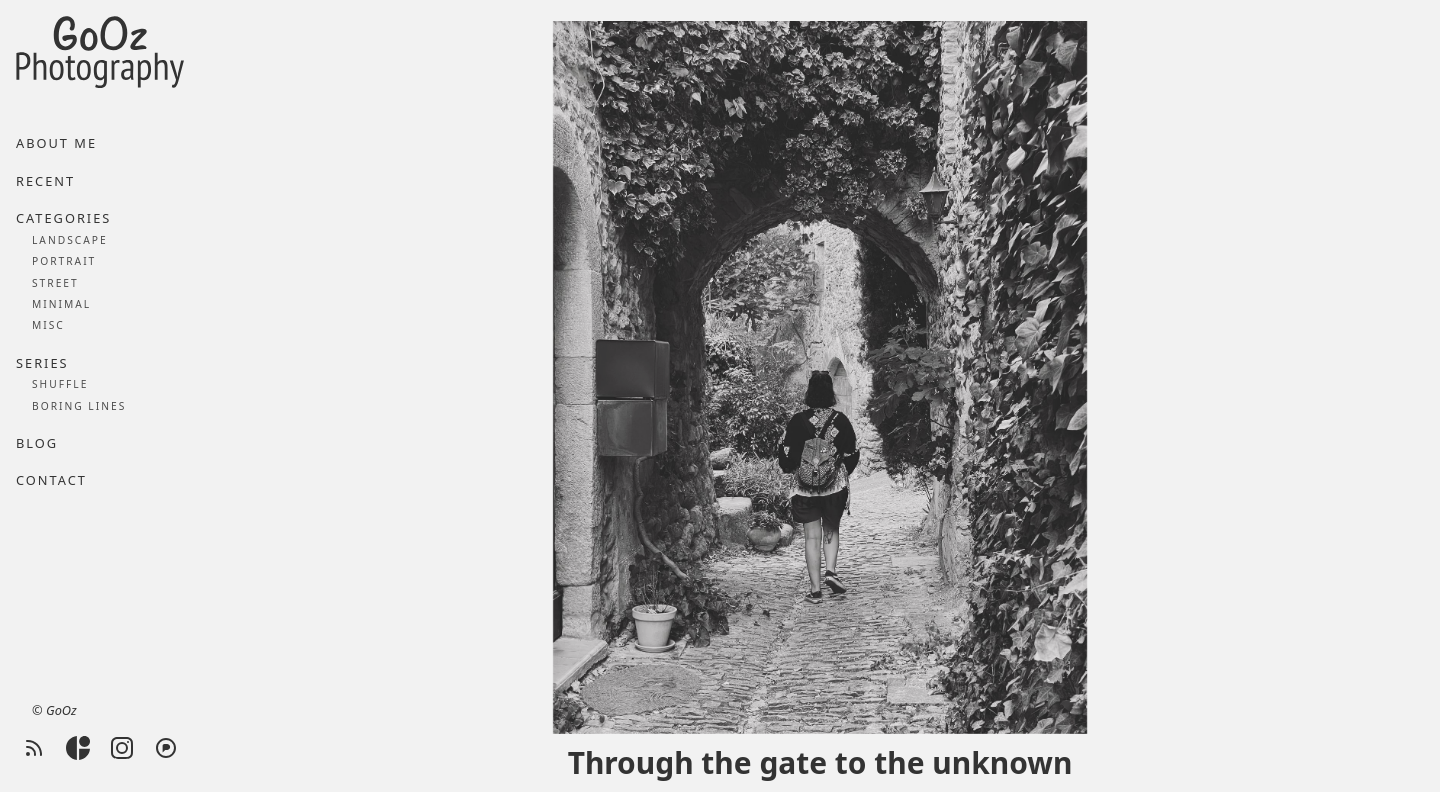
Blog (37, 443)
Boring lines (79, 406)
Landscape (70, 240)
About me (56, 143)
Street (55, 283)
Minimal (61, 304)
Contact (51, 480)
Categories (63, 218)
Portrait (64, 261)
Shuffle (60, 384)
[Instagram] (122, 748)
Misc (48, 325)
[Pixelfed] (166, 748)
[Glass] (78, 748)
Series (42, 363)
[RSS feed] (34, 748)
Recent (45, 181)
